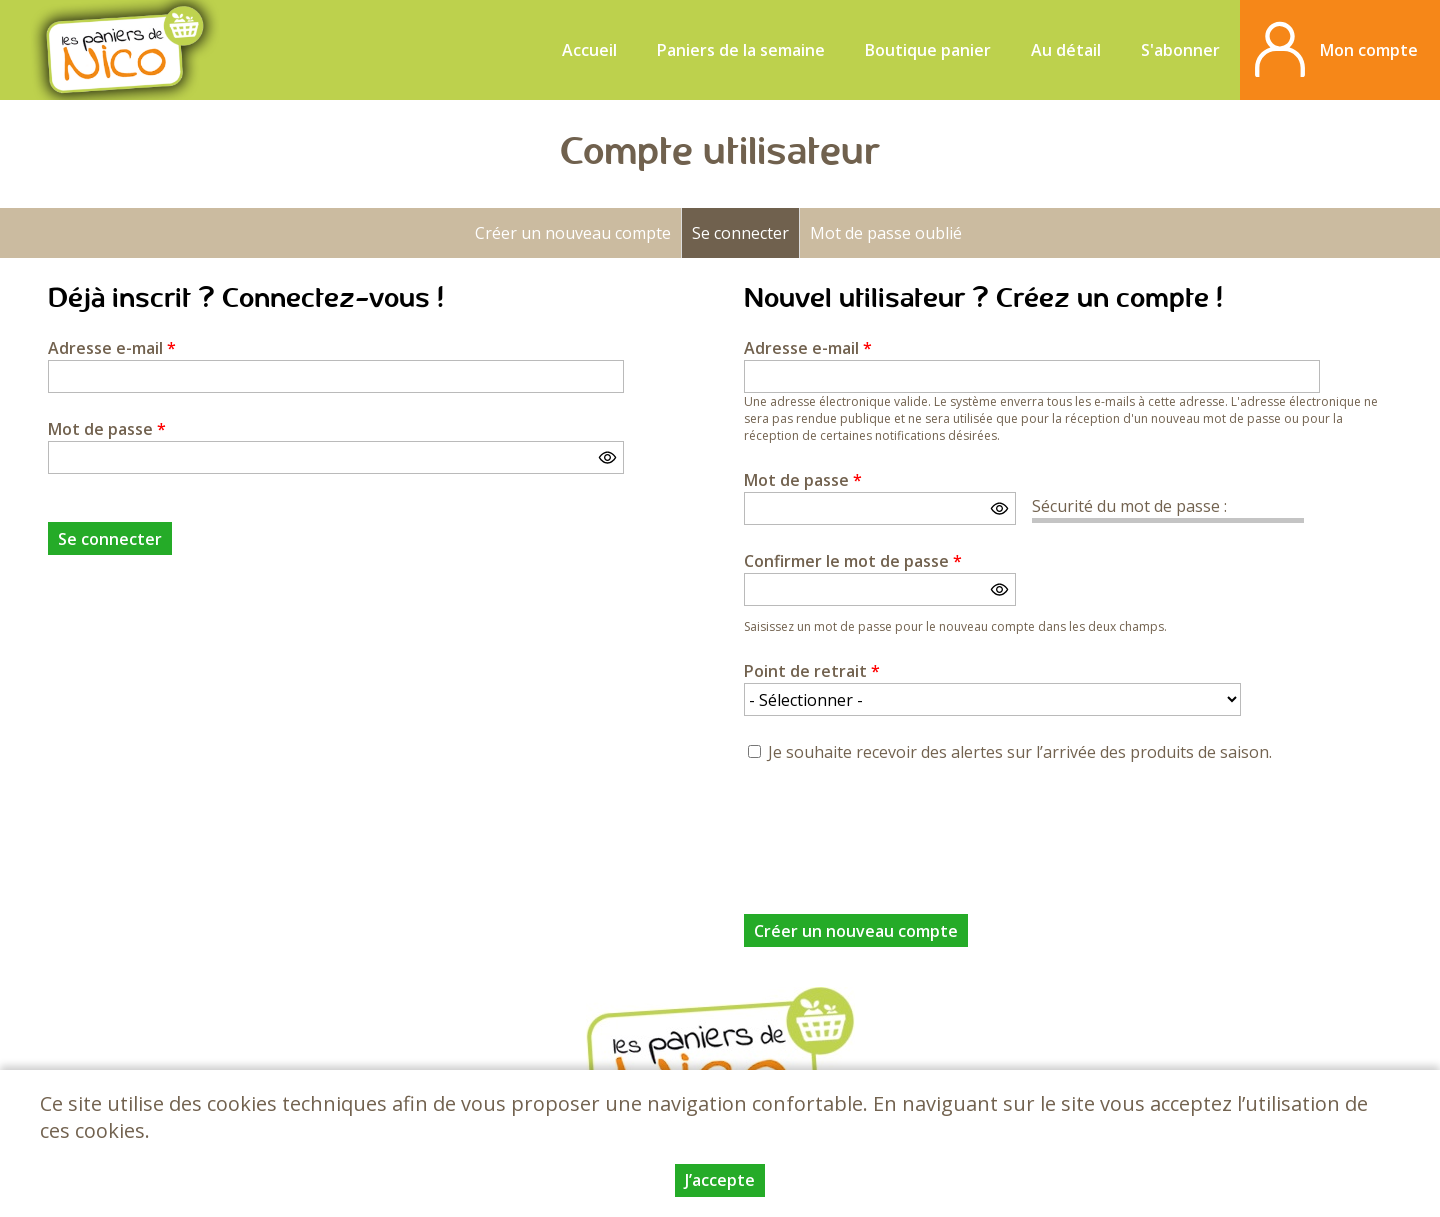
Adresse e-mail (112, 348)
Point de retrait (812, 671)
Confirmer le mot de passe (853, 561)
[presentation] (896, 827)
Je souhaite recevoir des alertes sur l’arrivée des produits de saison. (1020, 752)
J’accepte (720, 1180)
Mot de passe (107, 429)
